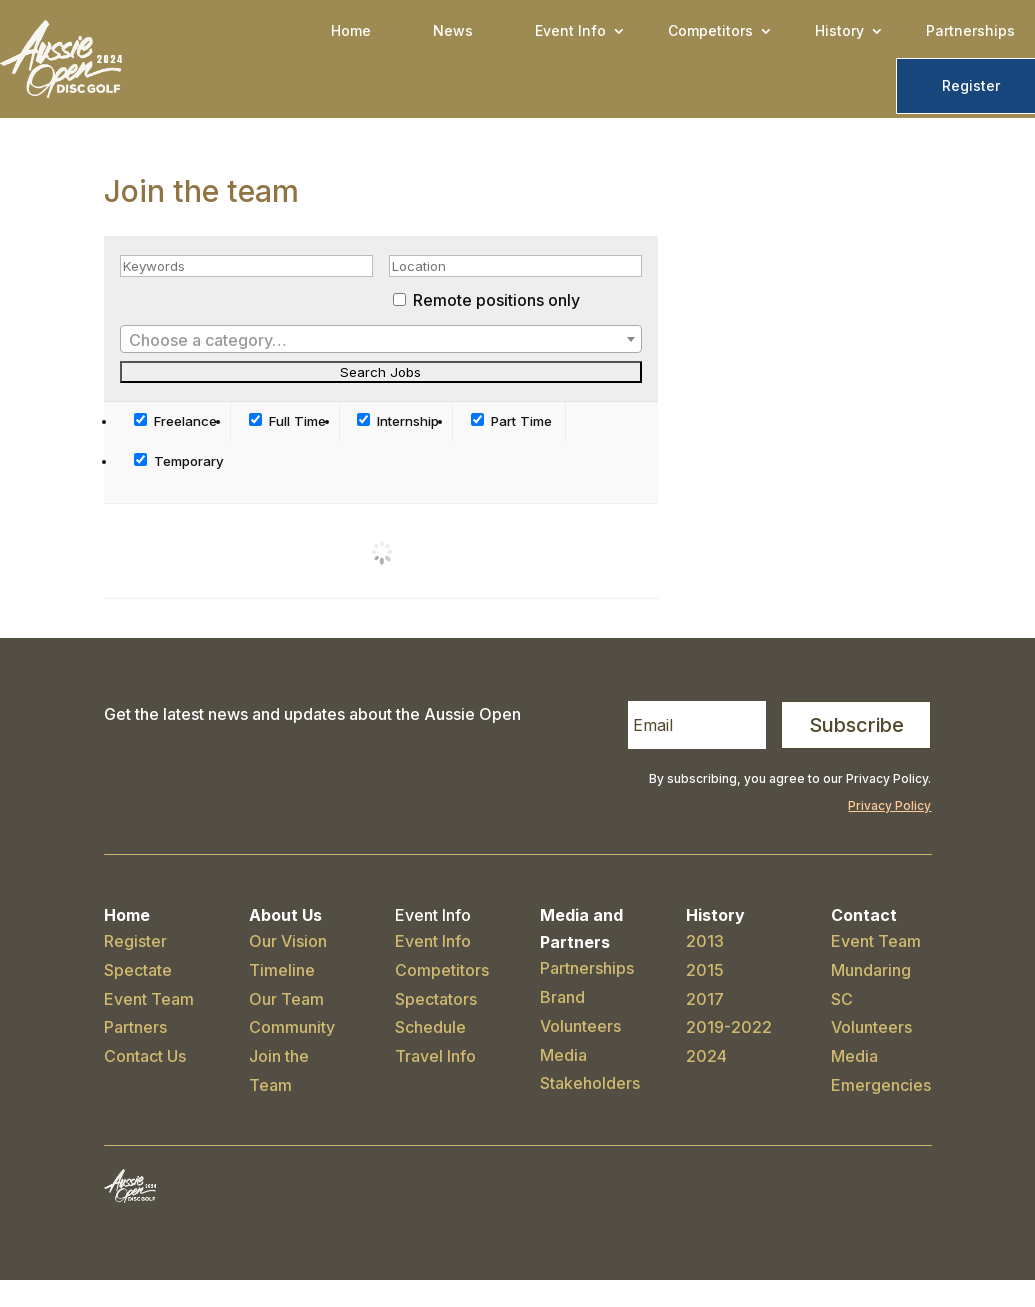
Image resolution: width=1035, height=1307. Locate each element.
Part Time (511, 421)
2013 (705, 941)
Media (563, 1055)
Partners (135, 1027)
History (839, 30)
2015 (705, 970)
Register (971, 85)
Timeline (282, 970)
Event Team (149, 999)
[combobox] (381, 339)
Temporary (179, 461)
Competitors (710, 30)
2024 (706, 1056)
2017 (705, 999)
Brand (562, 997)
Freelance (175, 421)
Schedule (430, 1027)
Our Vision (288, 941)
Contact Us (145, 1056)
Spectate (138, 970)
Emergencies (881, 1085)
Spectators (436, 999)
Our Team (286, 999)
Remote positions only (496, 300)
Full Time (287, 421)
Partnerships (970, 30)
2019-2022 (729, 1027)
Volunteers (580, 1026)
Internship (398, 421)
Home (351, 30)
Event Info (570, 30)
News (453, 30)
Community (292, 1027)
